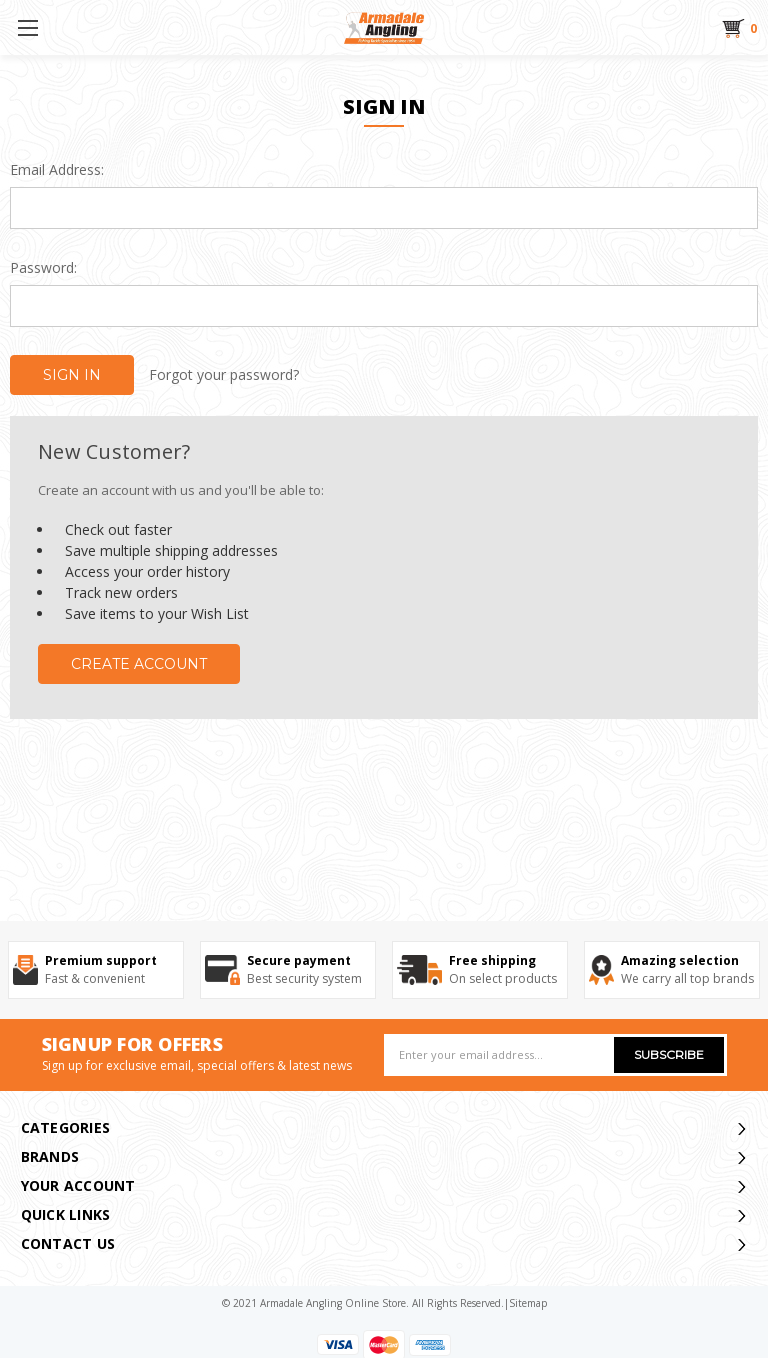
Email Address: (57, 169)
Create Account (139, 664)
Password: (43, 267)
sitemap (528, 1303)
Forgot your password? (224, 375)
